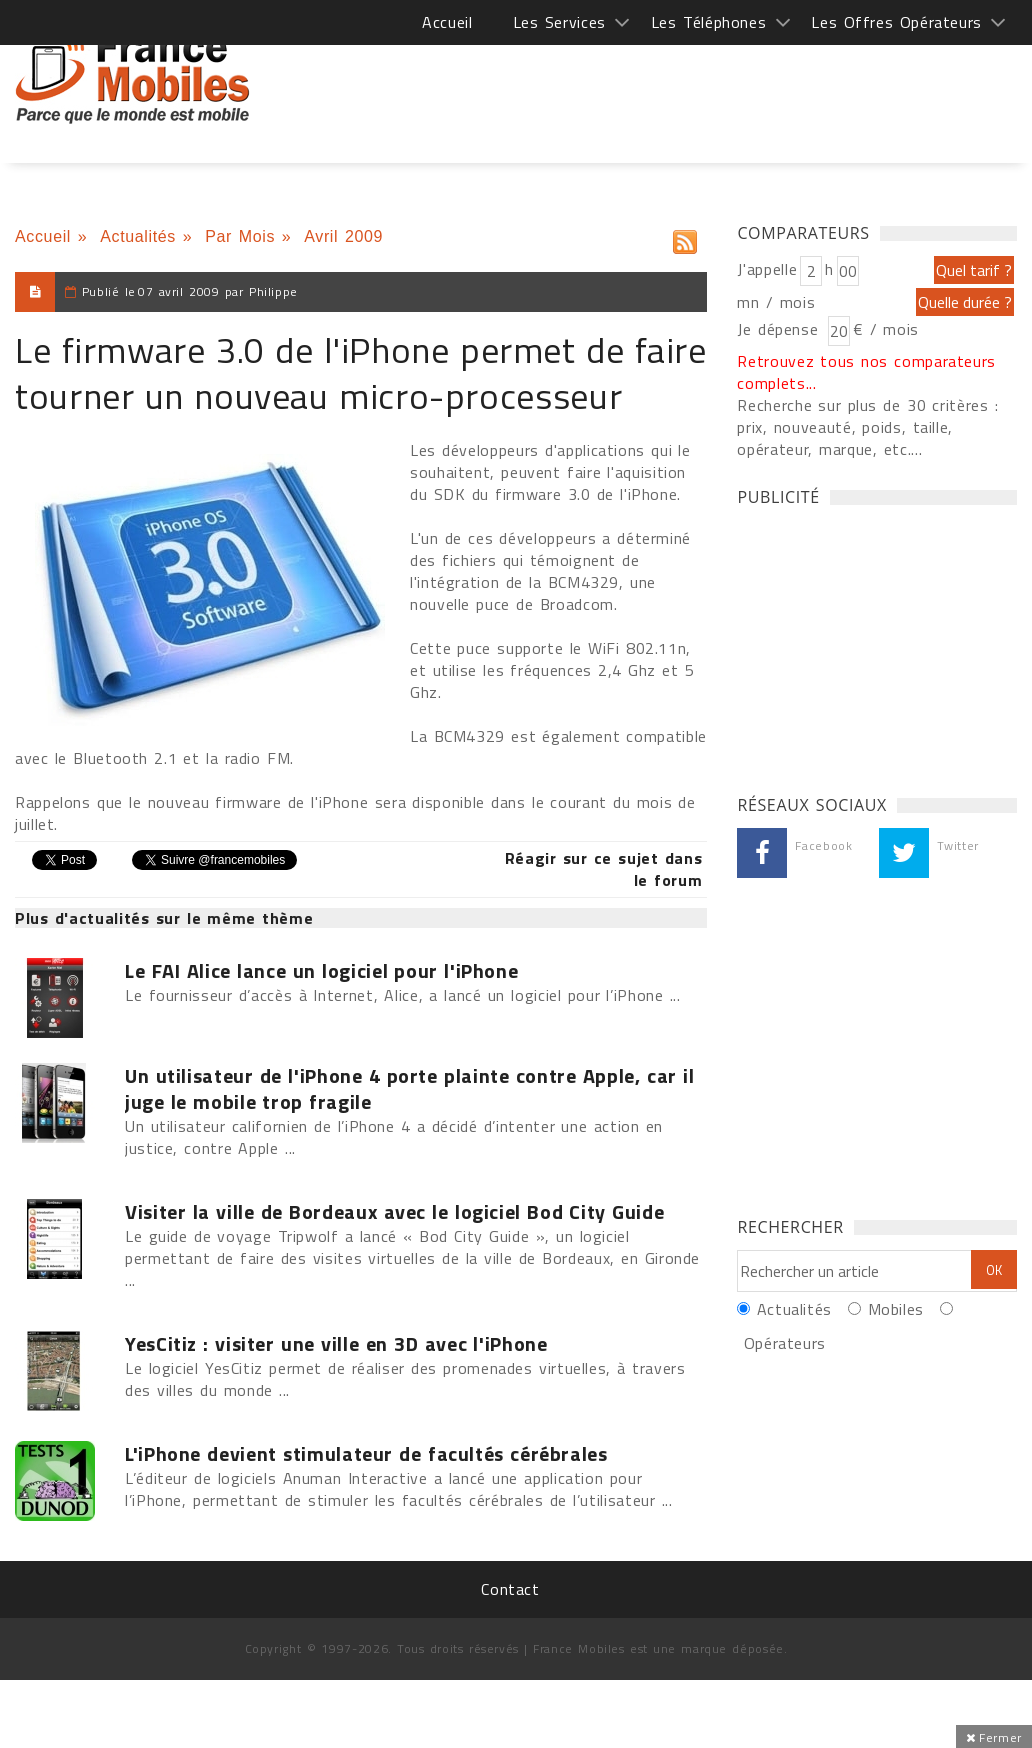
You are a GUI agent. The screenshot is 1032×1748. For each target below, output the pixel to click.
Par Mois (240, 236)
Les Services (559, 22)
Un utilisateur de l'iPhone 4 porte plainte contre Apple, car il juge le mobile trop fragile (409, 1089)
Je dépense (780, 329)
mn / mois (776, 302)
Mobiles (896, 1309)
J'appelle (767, 269)
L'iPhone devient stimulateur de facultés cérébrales (366, 1454)
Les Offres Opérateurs (896, 22)
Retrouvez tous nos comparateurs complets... (866, 372)
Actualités (138, 236)
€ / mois (886, 329)
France (132, 75)
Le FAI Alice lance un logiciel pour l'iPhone (321, 971)
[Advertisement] (653, 80)
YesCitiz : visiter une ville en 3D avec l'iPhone (336, 1344)
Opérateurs (785, 1343)
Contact (510, 1589)
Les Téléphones (709, 22)
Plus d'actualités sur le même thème (164, 918)
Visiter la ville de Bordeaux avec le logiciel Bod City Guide (394, 1212)
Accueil (447, 22)
